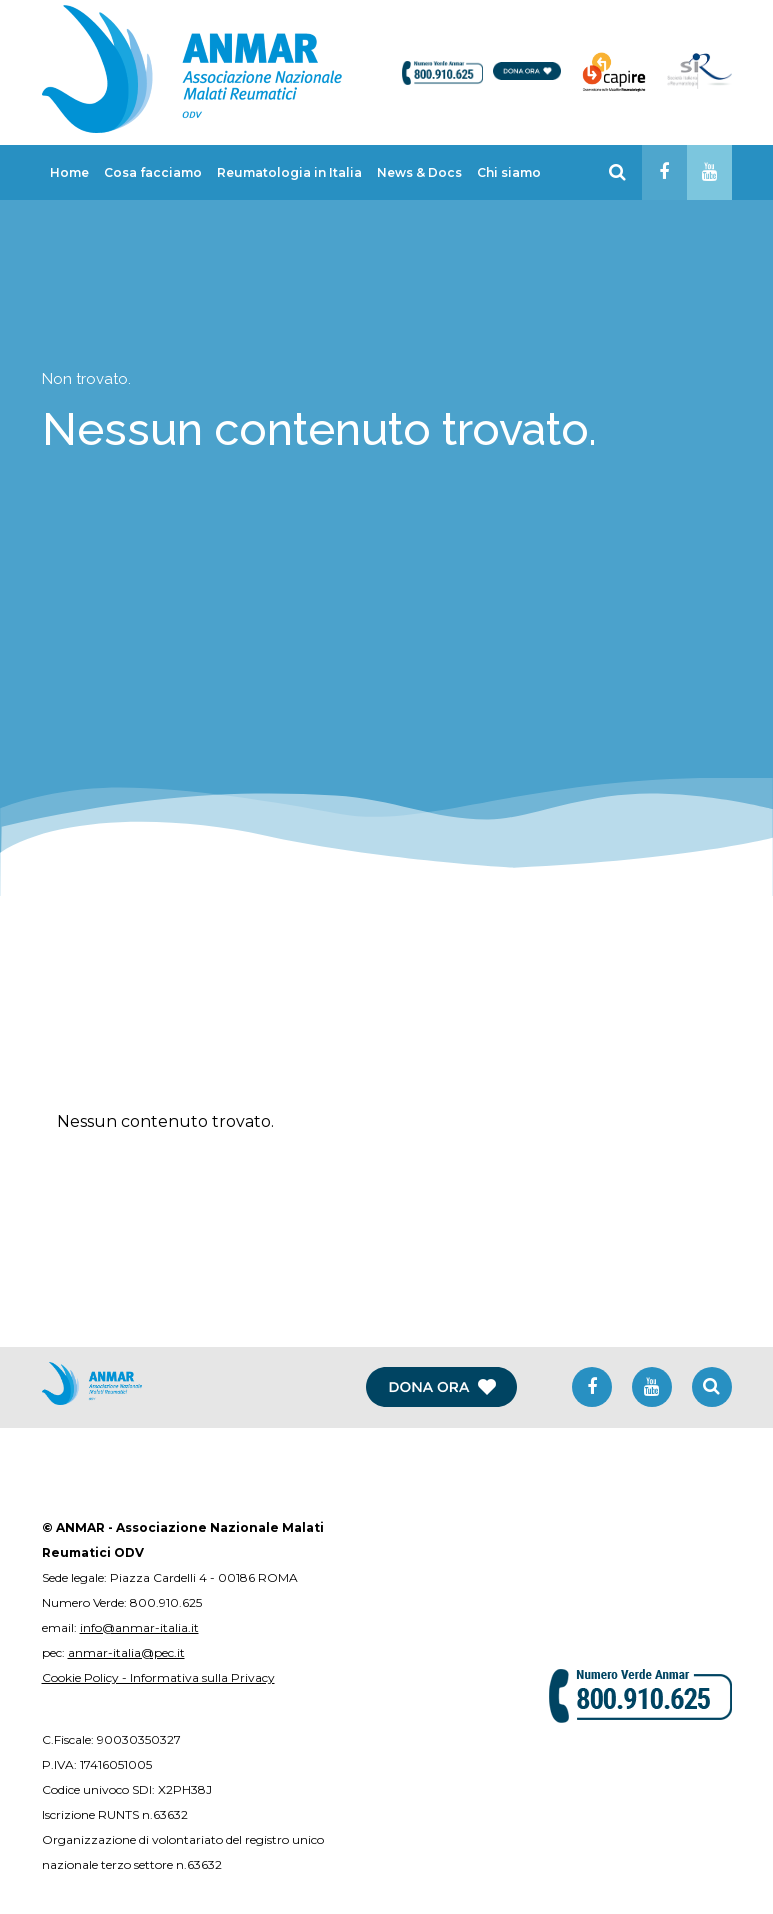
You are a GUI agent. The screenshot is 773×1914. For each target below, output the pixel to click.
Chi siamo (509, 172)
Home (69, 172)
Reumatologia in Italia (289, 172)
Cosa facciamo (153, 172)
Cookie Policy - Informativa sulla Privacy (158, 1677)
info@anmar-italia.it (139, 1627)
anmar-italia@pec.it (126, 1652)
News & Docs (419, 172)
